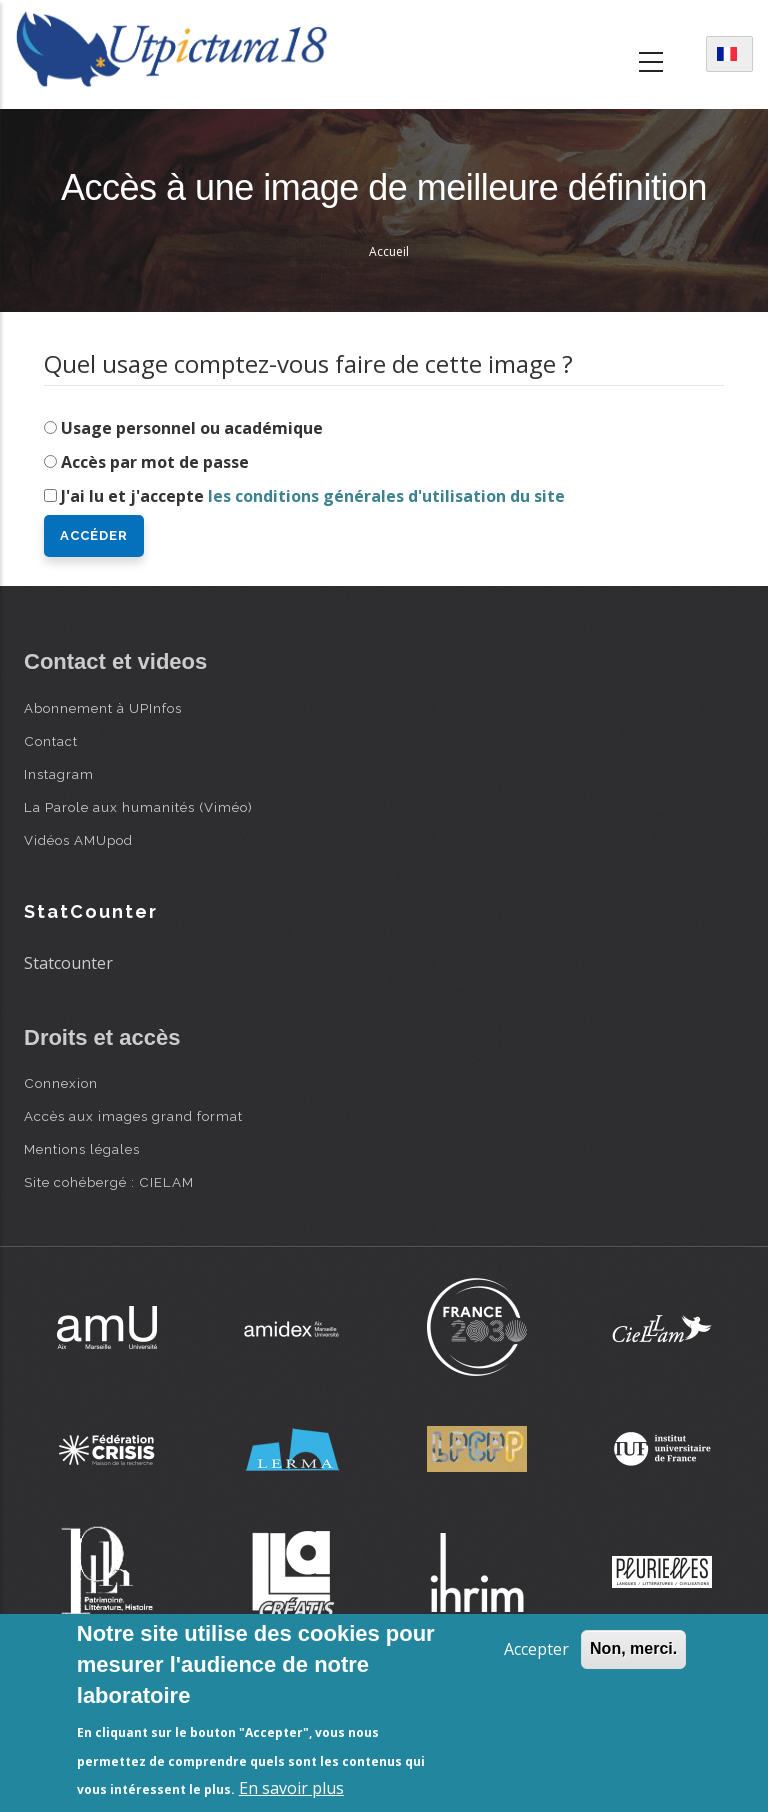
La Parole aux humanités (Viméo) (138, 807)
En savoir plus (291, 1788)
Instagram (59, 774)
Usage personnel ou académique (192, 428)
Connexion (61, 1083)
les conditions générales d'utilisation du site (386, 496)
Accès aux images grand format (133, 1116)
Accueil (389, 251)
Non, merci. (633, 1648)
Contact (51, 741)
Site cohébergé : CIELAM (109, 1182)
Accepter (536, 1649)
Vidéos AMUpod (78, 840)
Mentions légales (82, 1149)
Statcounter (68, 963)
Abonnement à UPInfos (103, 708)
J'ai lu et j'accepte (313, 496)
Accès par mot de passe (155, 462)
